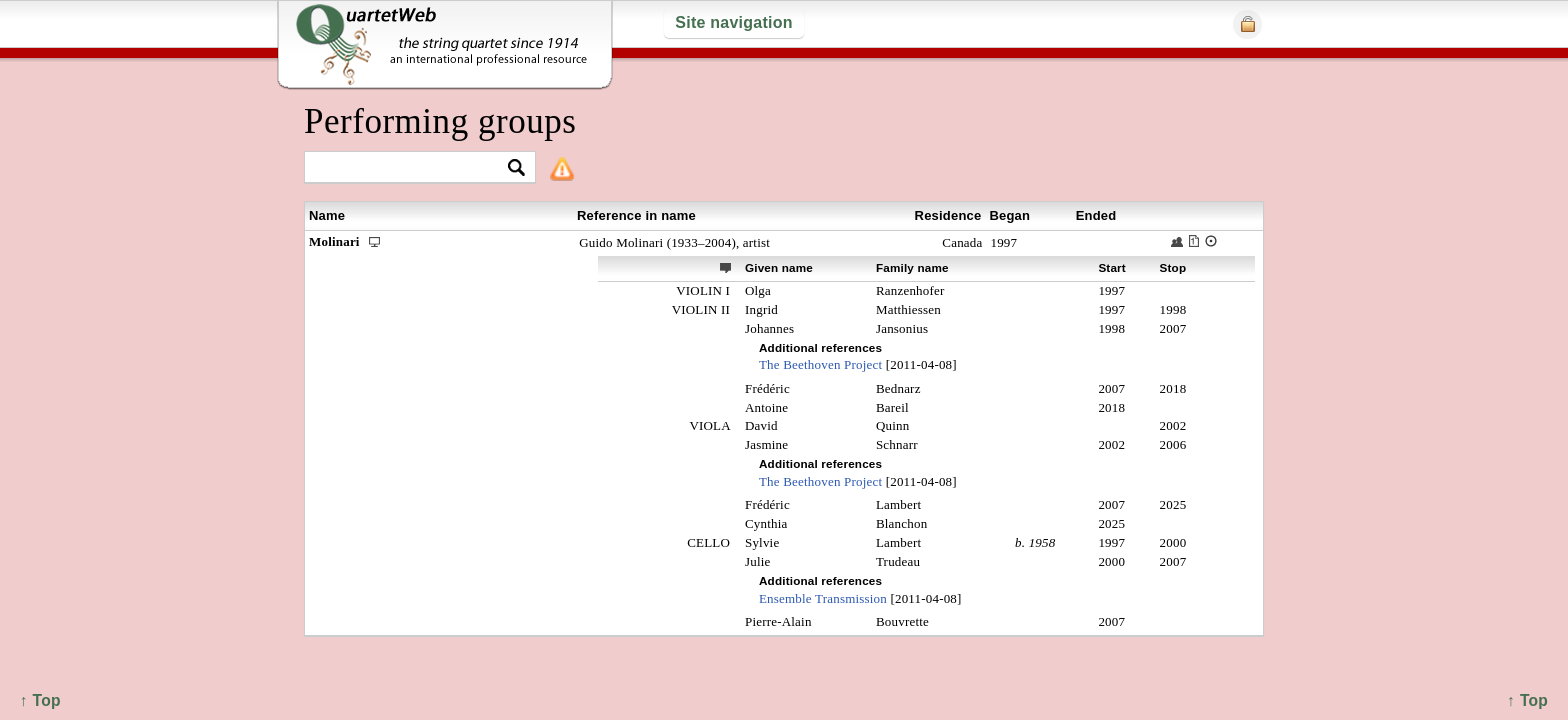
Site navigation (733, 22)
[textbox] (411, 168)
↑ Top (1527, 700)
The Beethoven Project (820, 364)
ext (726, 267)
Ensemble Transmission (823, 598)
